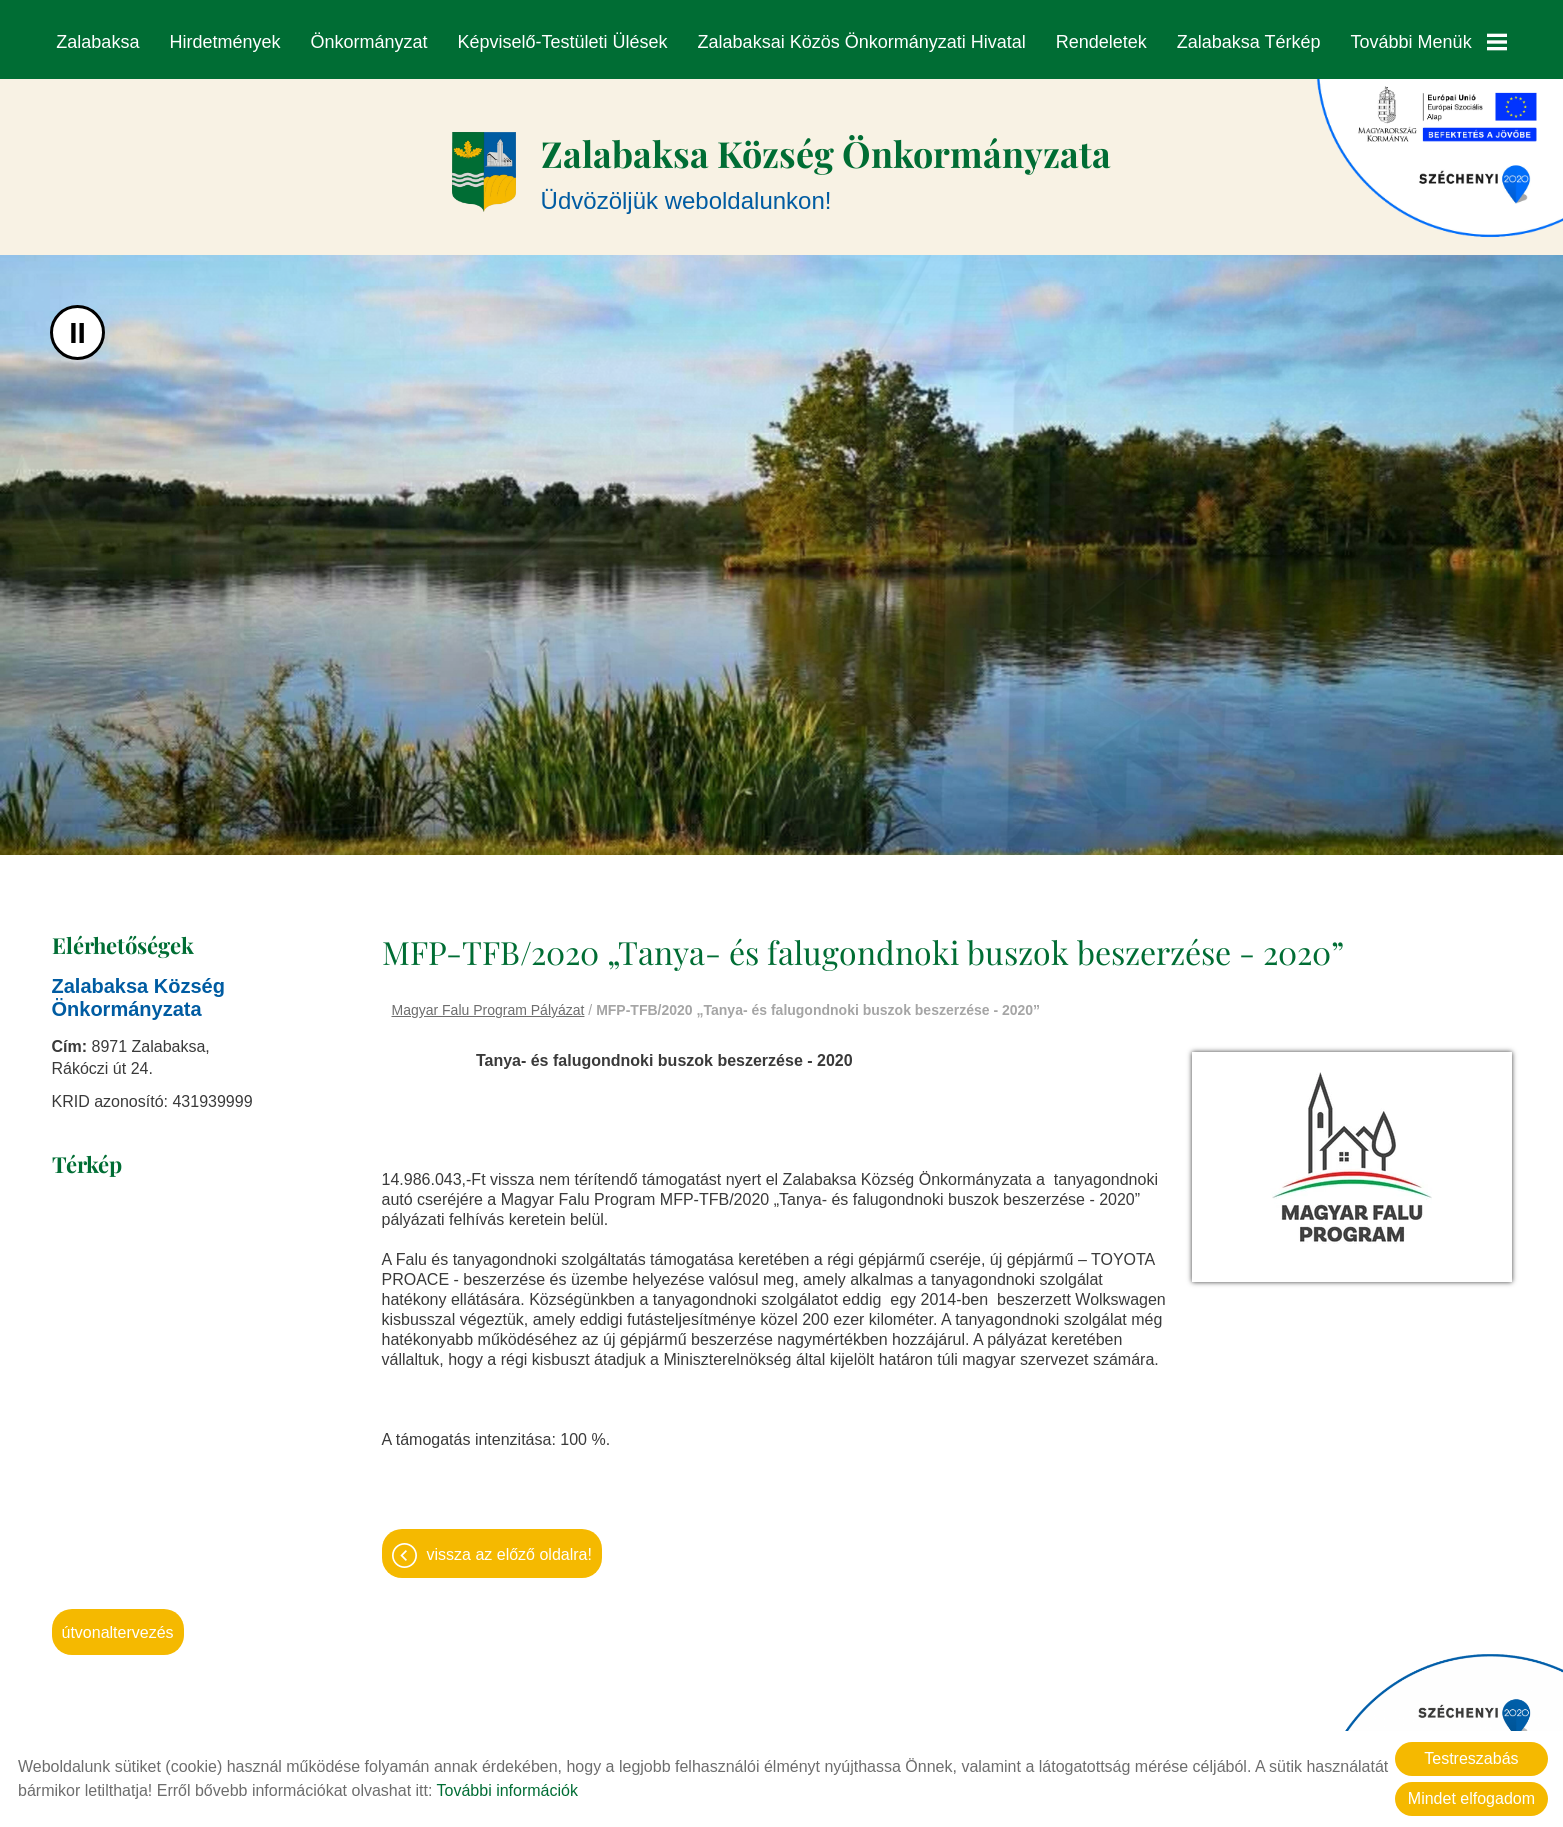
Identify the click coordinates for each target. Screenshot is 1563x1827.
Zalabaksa (98, 42)
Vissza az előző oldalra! (509, 1544)
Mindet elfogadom (1471, 1798)
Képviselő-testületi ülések (563, 42)
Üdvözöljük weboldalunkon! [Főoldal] (826, 161)
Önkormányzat (369, 42)
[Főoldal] (484, 162)
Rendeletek (1100, 42)
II (77, 322)
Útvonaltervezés (118, 1622)
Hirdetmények (225, 42)
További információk (507, 1790)
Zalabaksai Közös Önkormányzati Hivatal (862, 42)
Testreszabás (1471, 1758)
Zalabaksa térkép (1248, 42)
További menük (1428, 42)
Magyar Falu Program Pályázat (488, 1000)
